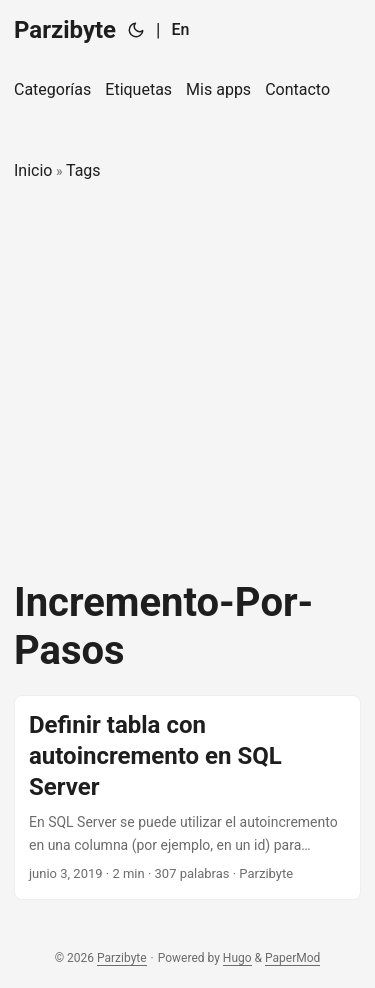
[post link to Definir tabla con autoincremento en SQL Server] (187, 797)
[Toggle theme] (136, 30)
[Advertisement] (187, 381)
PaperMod (292, 958)
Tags (83, 170)
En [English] (180, 29)
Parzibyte (65, 30)
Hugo (237, 958)
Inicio (33, 170)
